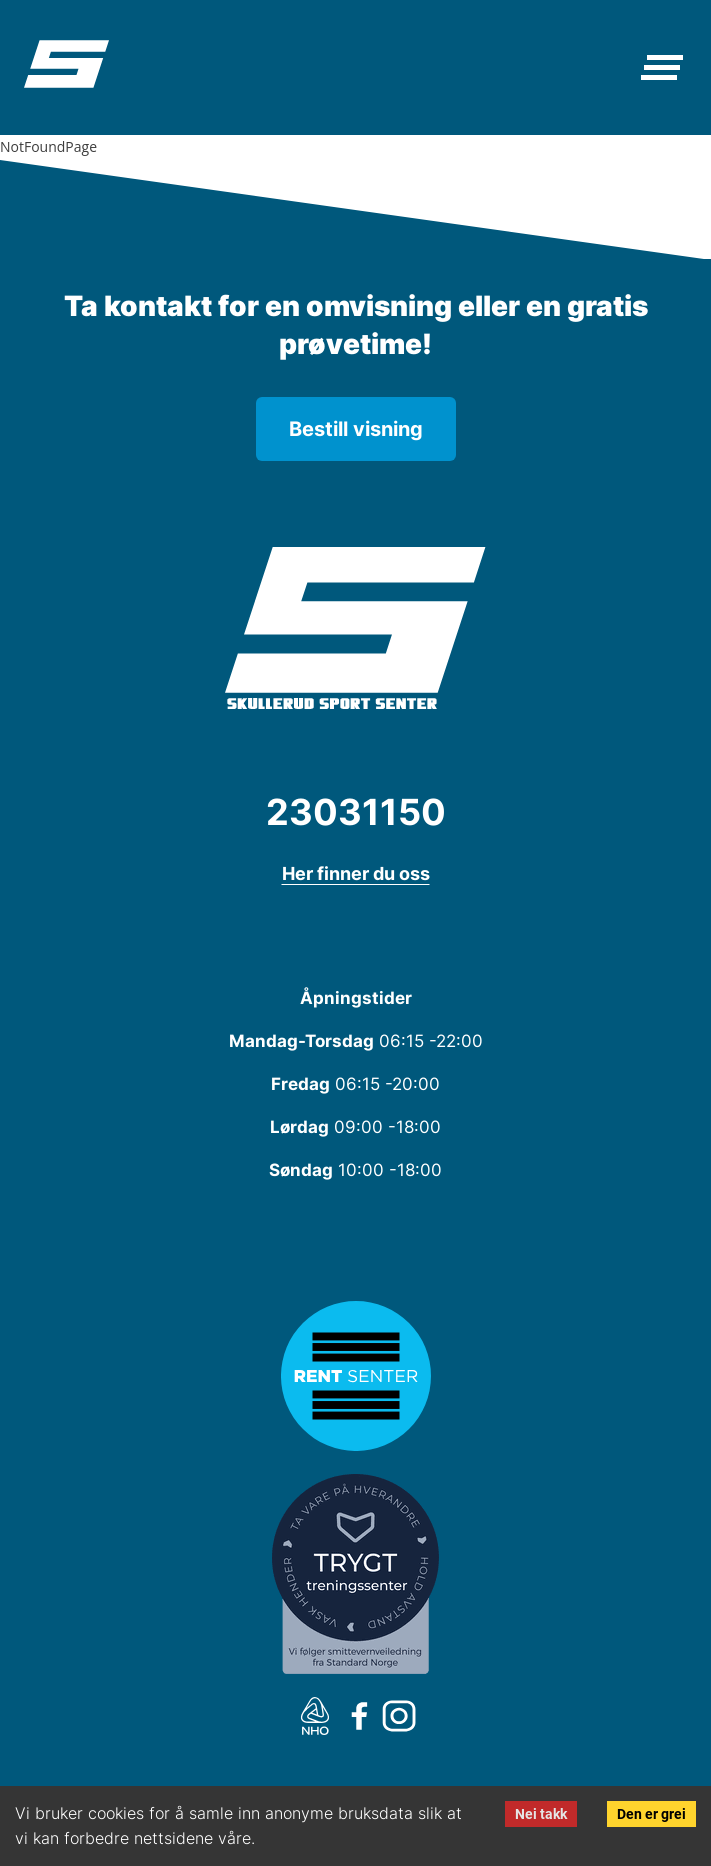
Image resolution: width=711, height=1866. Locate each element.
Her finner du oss (356, 873)
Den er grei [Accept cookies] (651, 1814)
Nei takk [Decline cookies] (541, 1814)
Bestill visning (356, 429)
